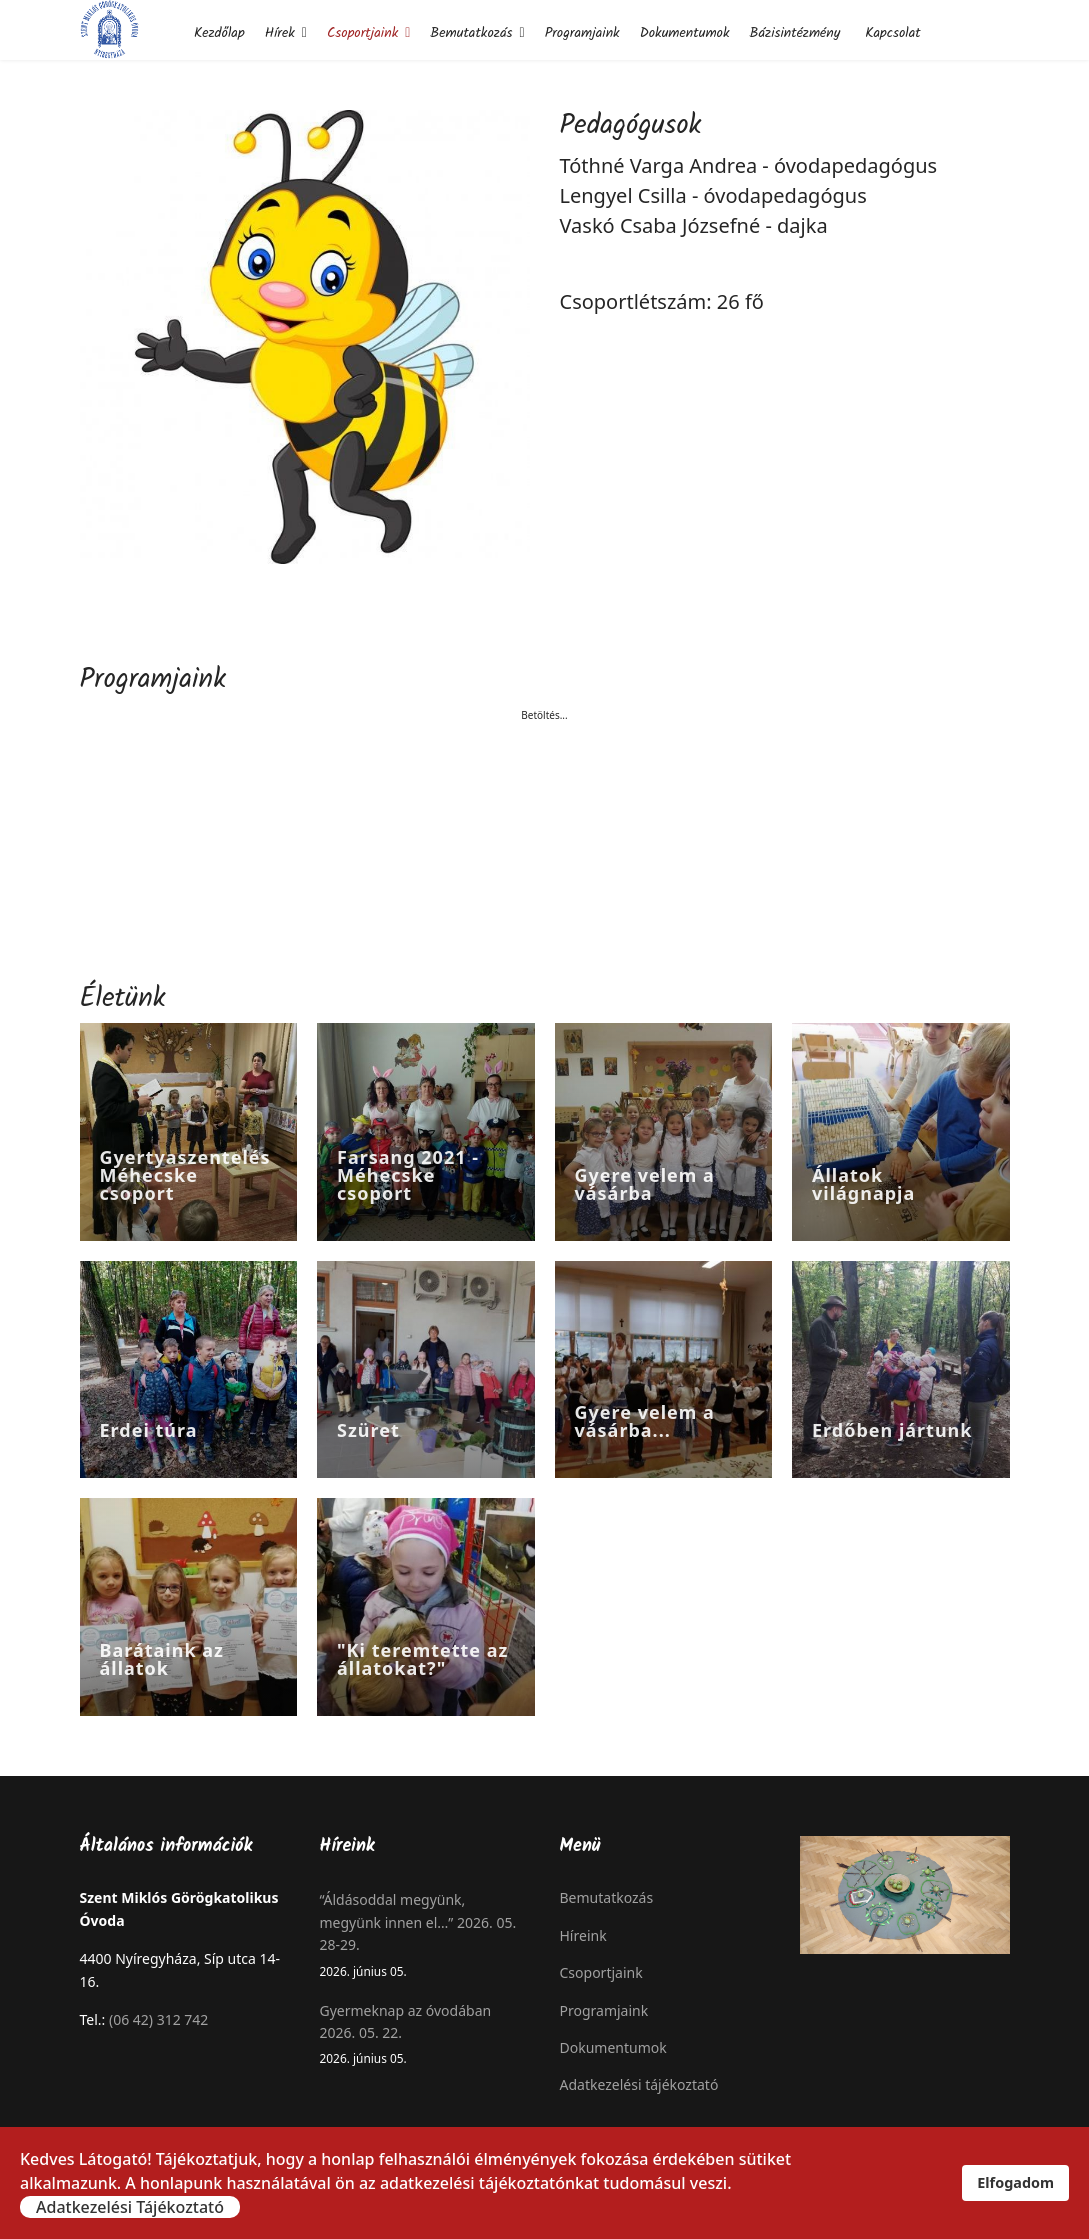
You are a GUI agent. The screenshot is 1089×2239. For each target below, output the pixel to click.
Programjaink (582, 33)
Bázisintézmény (794, 33)
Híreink (583, 1935)
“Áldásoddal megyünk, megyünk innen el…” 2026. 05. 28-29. (425, 1935)
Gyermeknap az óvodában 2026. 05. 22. (425, 2035)
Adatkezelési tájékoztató (639, 2084)
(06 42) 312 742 (158, 2019)
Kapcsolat (892, 33)
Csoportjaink (362, 33)
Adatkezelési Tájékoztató (130, 2207)
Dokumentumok (685, 33)
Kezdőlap (219, 33)
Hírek (280, 33)
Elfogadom (1015, 2182)
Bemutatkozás (471, 33)
